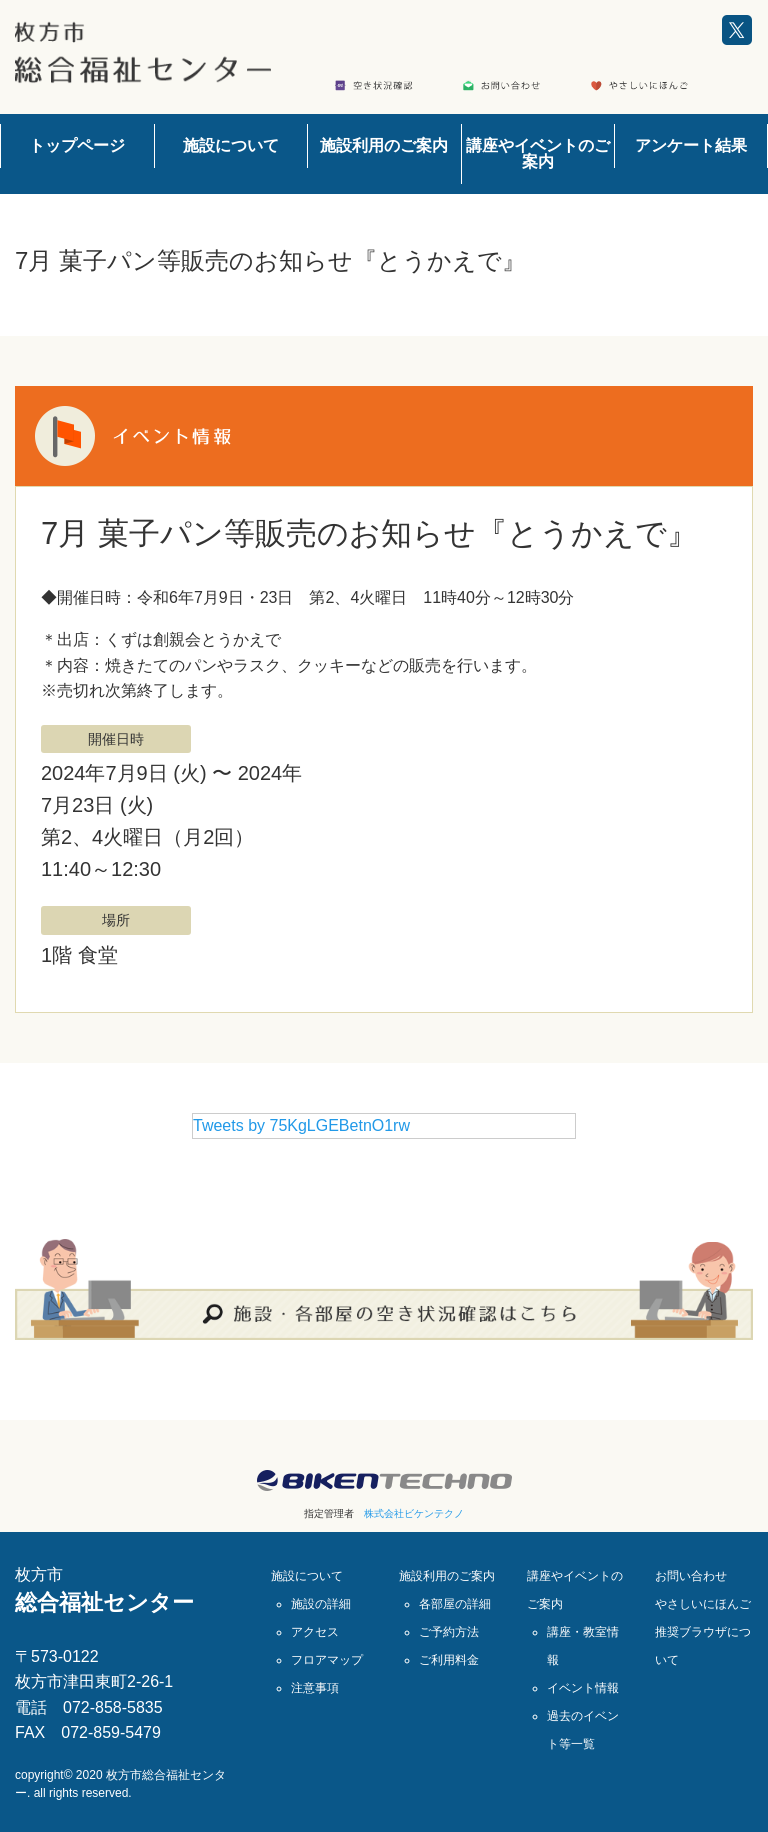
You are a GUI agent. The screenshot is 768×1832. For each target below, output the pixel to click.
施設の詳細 (321, 1604)
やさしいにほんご (703, 1604)
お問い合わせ (691, 1576)
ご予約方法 (449, 1632)
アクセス (315, 1632)
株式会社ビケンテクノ (414, 1513)
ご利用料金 (449, 1660)
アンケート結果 (691, 145)
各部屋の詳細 (455, 1604)
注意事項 (315, 1688)
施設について (231, 145)
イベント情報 (583, 1688)
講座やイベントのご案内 (538, 153)
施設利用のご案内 (384, 145)
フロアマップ (327, 1660)
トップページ (77, 145)
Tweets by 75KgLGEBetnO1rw (301, 1125)
